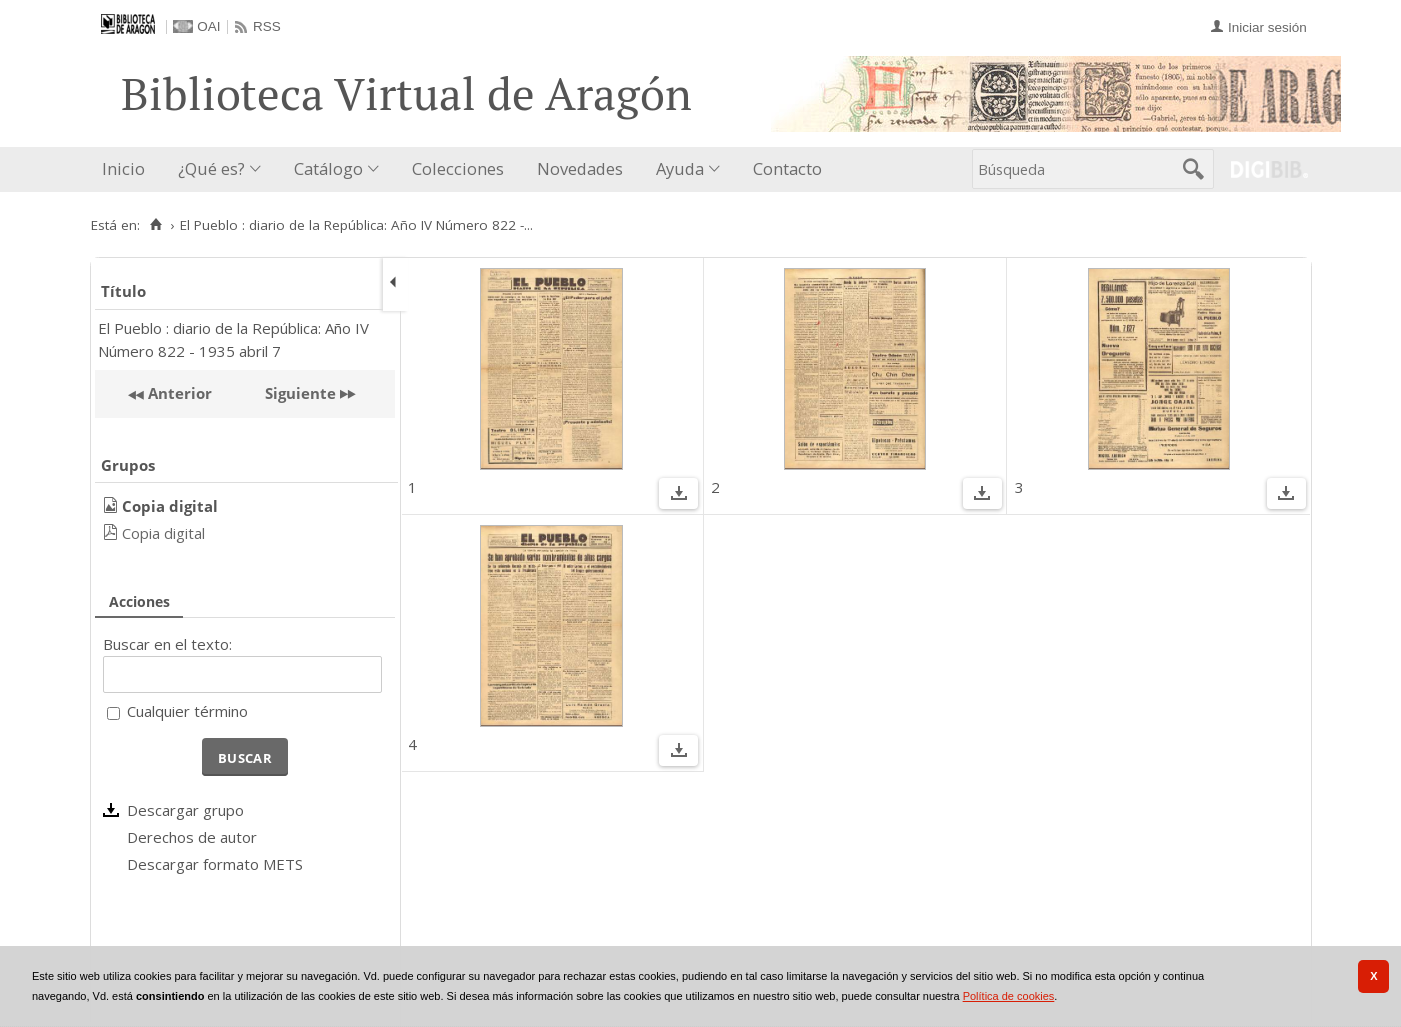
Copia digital (163, 533)
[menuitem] (128, 169)
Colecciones (458, 168)
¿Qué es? (211, 168)
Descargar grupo (185, 810)
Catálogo (328, 168)
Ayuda (680, 168)
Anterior (178, 393)
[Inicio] (156, 225)
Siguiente (300, 393)
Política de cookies (1009, 996)
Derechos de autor (192, 837)
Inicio (123, 168)
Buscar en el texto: (167, 644)
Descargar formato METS (215, 864)
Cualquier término (187, 711)
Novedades (580, 168)
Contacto (787, 168)
